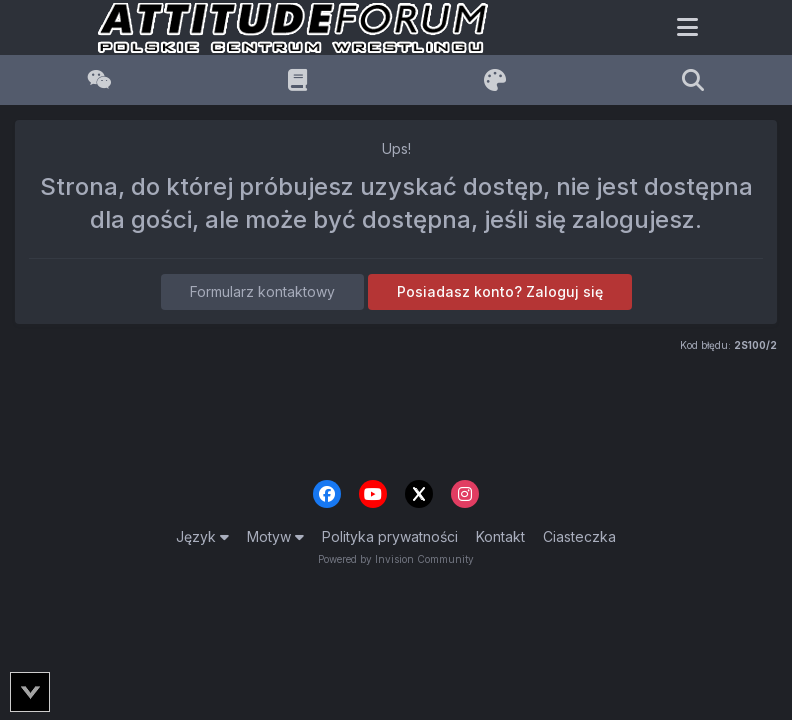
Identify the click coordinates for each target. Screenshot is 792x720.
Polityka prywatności (390, 536)
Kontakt (500, 536)
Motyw (275, 536)
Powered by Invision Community (396, 559)
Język (202, 536)
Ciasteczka (579, 536)
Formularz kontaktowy (262, 291)
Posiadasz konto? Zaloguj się (500, 291)
